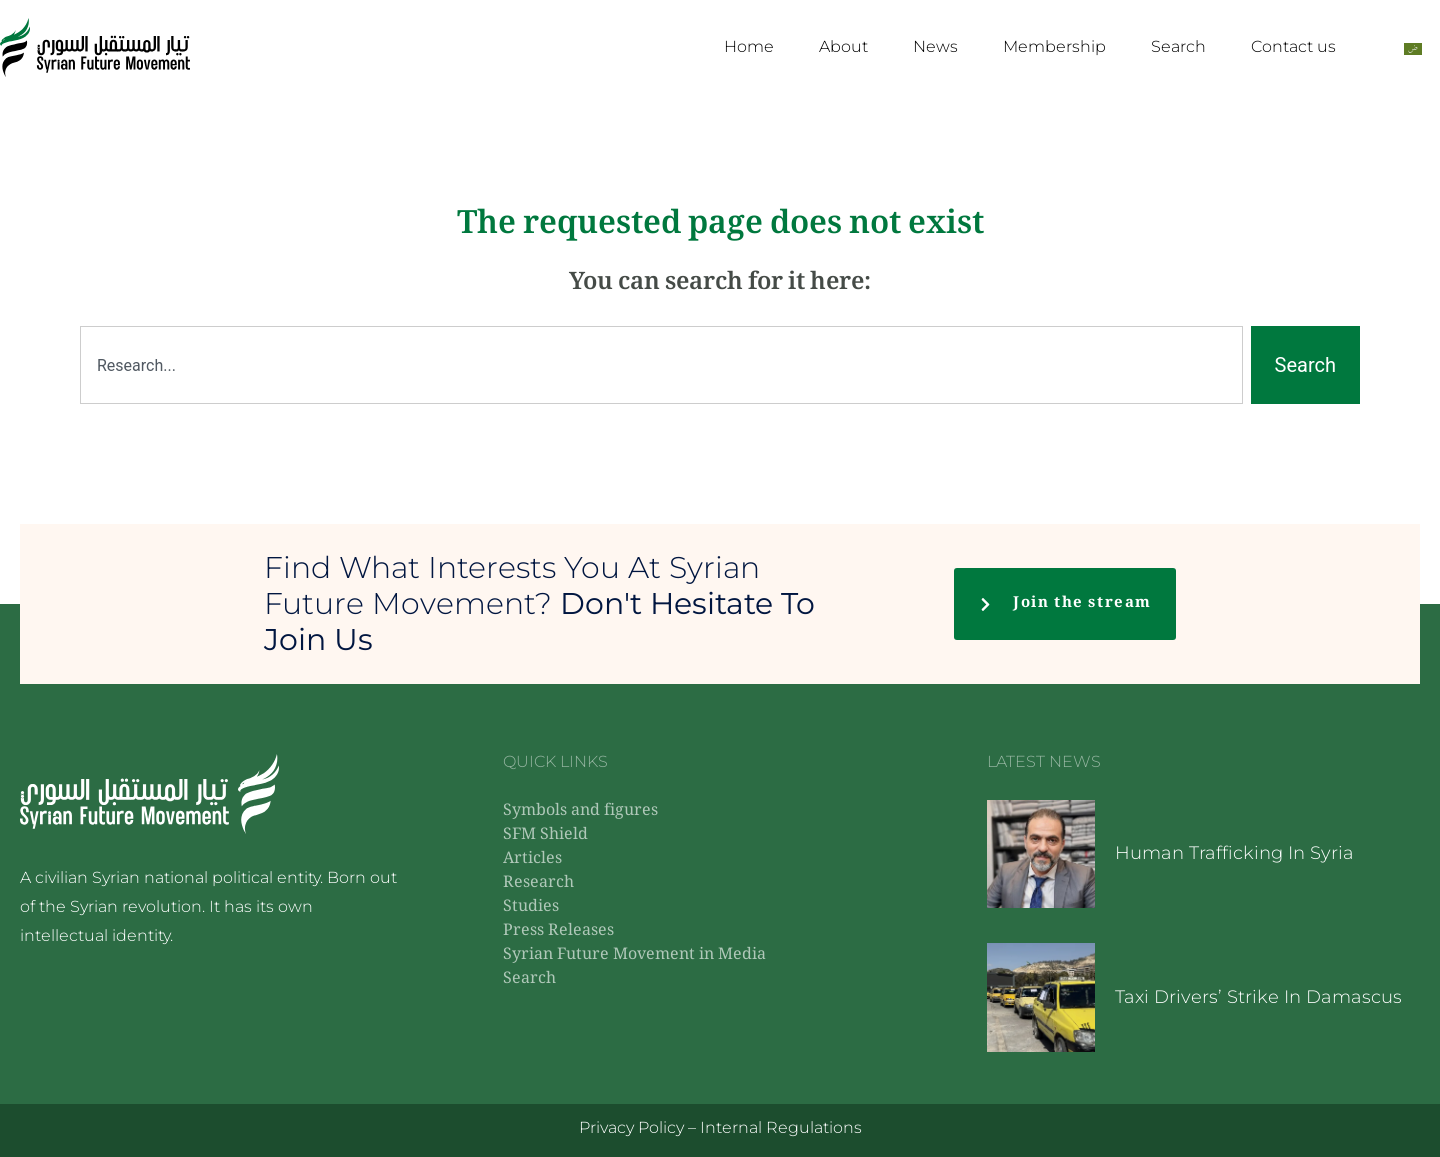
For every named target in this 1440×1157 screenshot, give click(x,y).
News (935, 46)
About (843, 46)
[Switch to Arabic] (1413, 47)
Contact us (1293, 46)
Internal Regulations (781, 1127)
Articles (532, 859)
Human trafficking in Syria (1234, 853)
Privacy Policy (631, 1127)
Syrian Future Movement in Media (634, 955)
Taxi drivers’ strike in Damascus (1258, 997)
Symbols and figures (580, 811)
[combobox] (661, 365)
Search (1178, 46)
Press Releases (558, 931)
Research (538, 883)
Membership (1054, 46)
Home (749, 46)
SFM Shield (545, 835)
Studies (531, 907)
